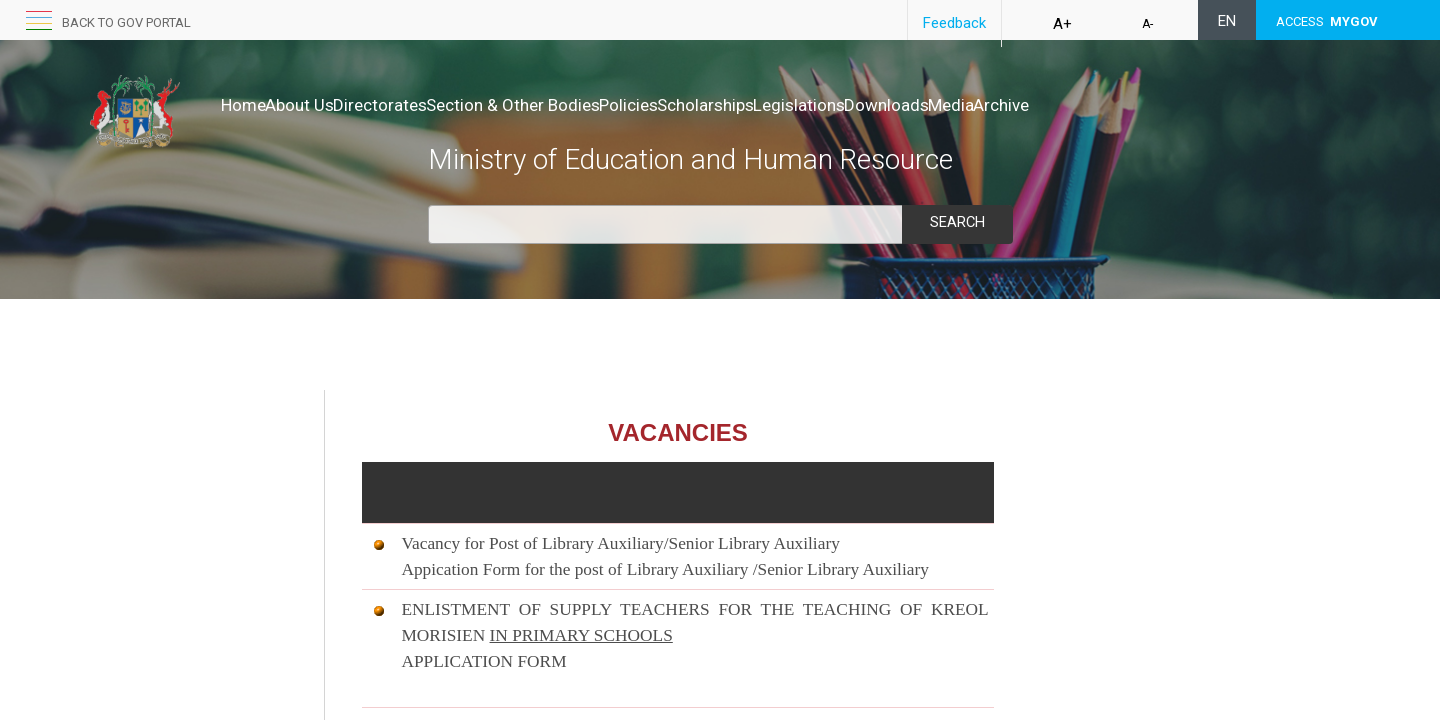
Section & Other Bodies (576, 105)
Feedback (954, 23)
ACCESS (1327, 21)
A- (1147, 24)
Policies (712, 105)
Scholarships (810, 105)
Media (1119, 105)
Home (243, 105)
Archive (1190, 105)
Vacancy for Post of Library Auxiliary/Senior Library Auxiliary (620, 543)
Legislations (925, 105)
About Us (320, 105)
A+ (1062, 24)
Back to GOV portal (126, 22)
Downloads (1033, 105)
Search (957, 222)
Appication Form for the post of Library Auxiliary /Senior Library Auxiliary (664, 569)
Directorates (422, 105)
